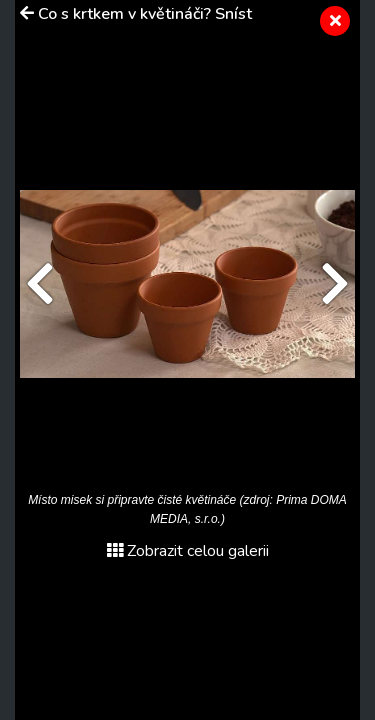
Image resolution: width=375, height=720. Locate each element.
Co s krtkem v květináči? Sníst (145, 14)
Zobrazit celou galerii (188, 551)
